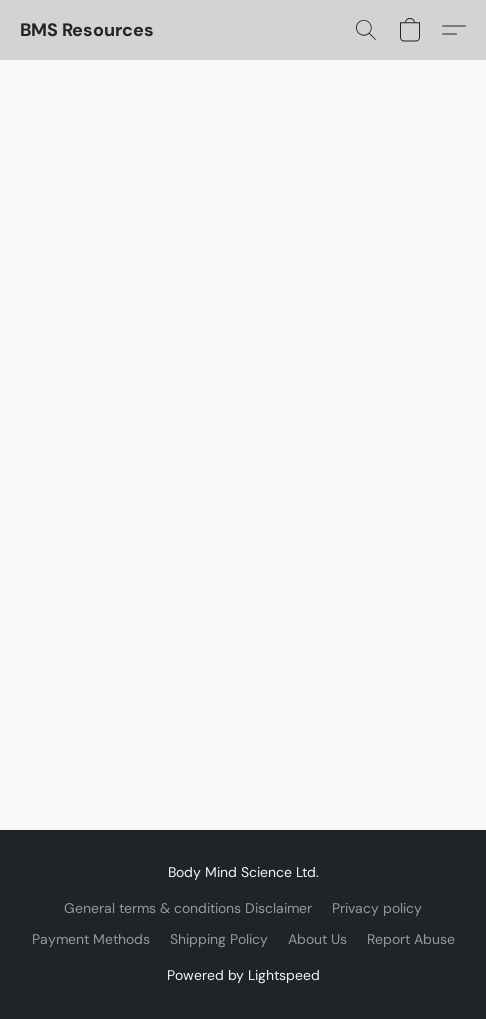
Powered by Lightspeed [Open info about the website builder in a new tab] (243, 975)
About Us (317, 939)
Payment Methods (91, 939)
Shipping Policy (219, 939)
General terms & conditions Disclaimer (188, 908)
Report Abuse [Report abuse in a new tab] (411, 939)
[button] (87, 30)
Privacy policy (377, 908)
